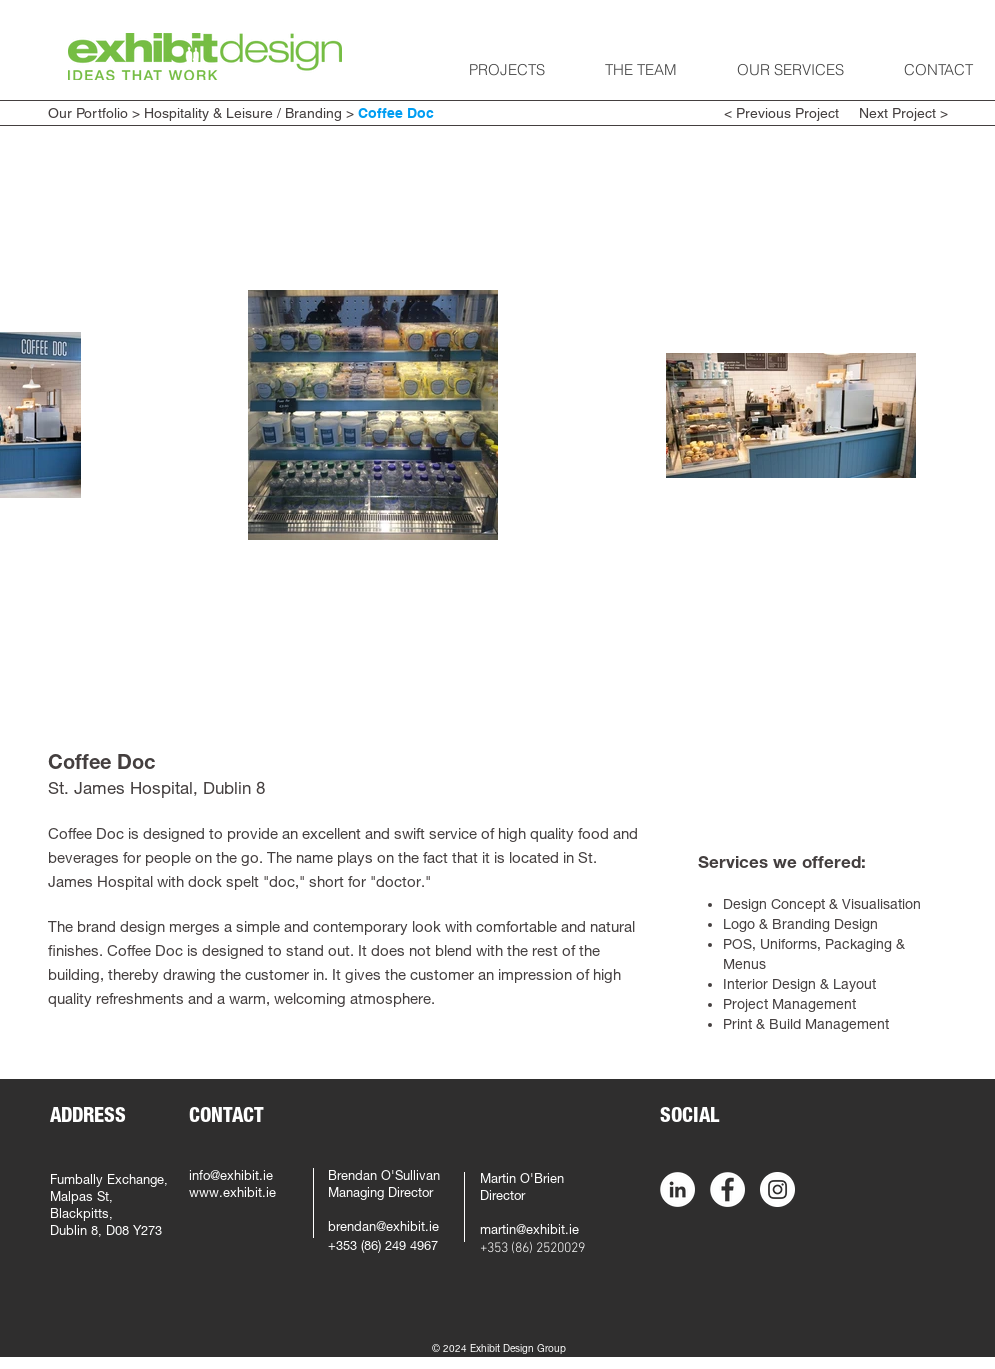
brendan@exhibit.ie (383, 1228)
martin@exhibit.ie (529, 1231)
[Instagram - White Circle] (777, 1189)
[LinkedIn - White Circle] (677, 1189)
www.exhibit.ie (232, 1194)
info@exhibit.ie (231, 1177)
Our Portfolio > (94, 113)
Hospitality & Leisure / (212, 113)
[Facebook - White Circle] (727, 1189)
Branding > (321, 113)
